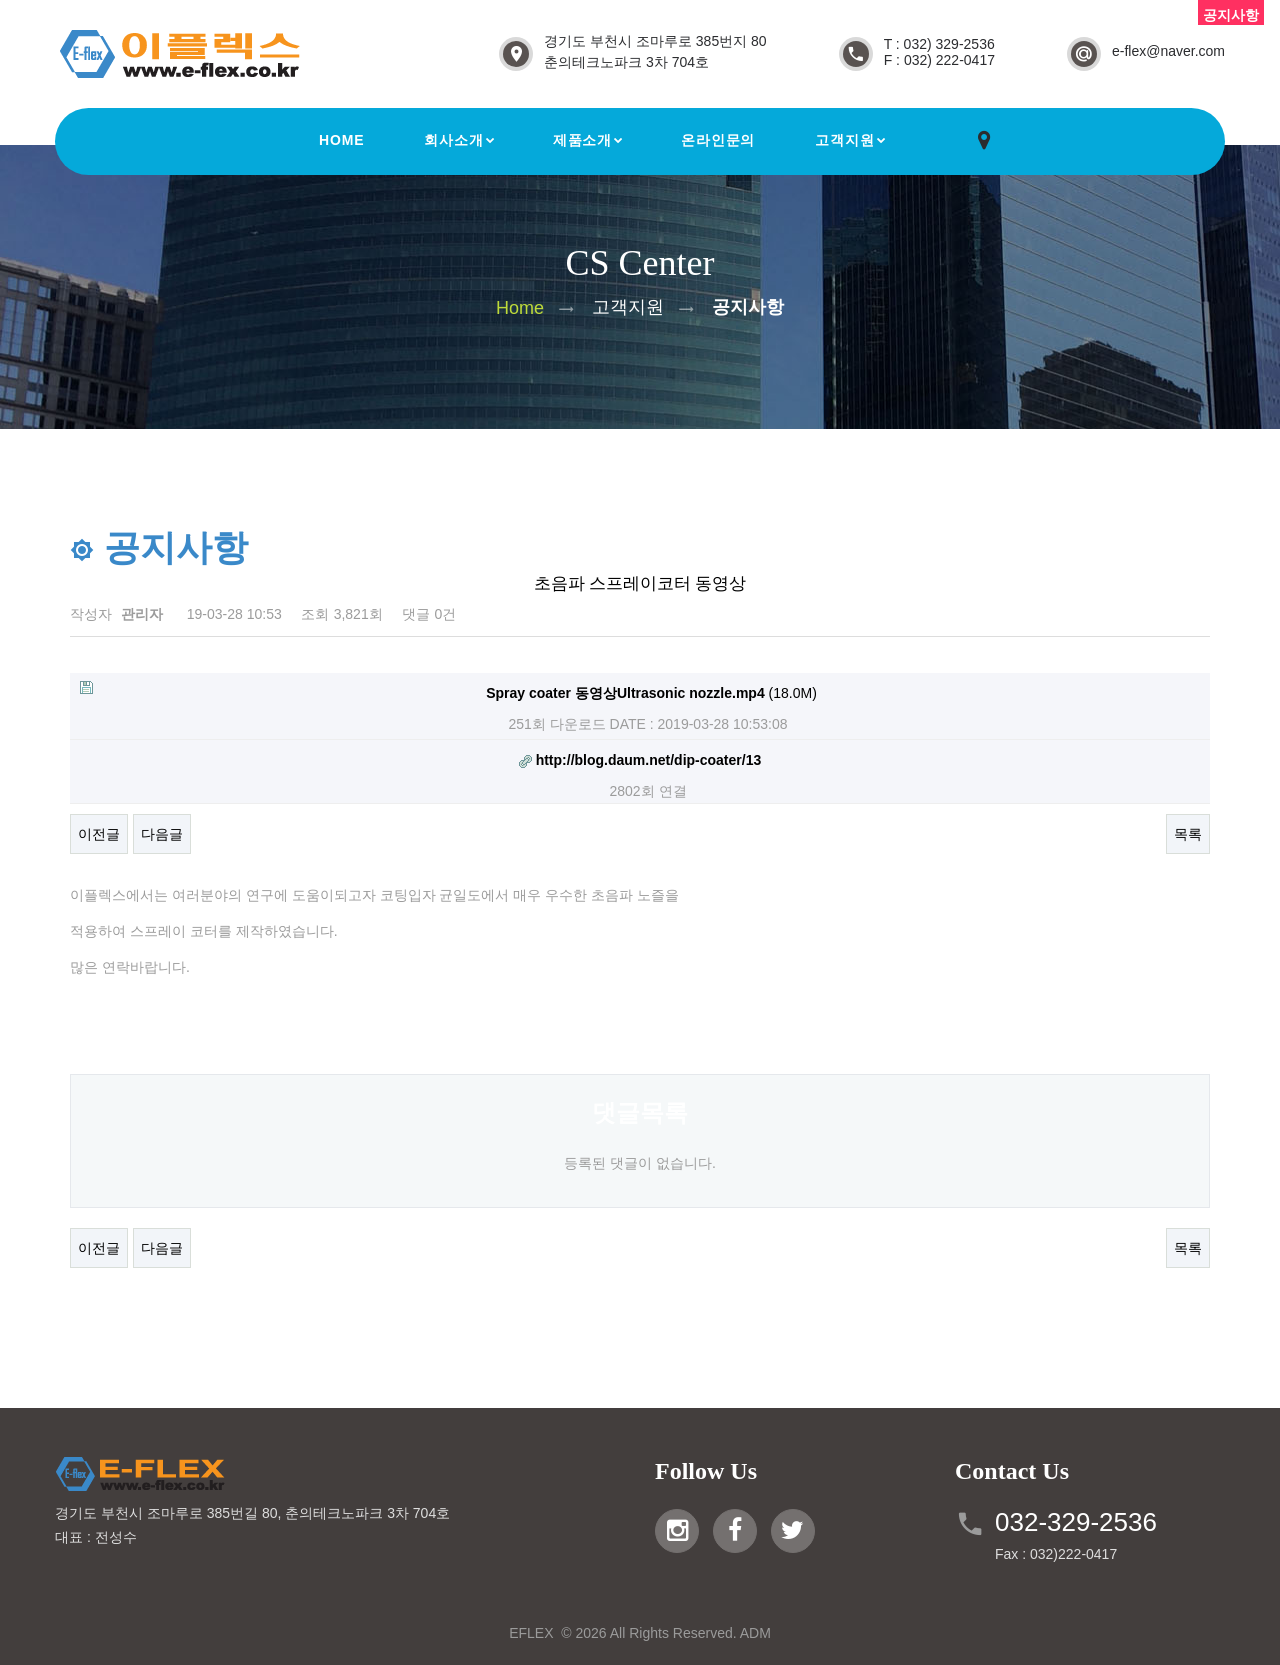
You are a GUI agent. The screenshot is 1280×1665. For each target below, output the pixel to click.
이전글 (99, 834)
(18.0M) (448, 691)
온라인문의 (718, 140)
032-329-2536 (1076, 1522)
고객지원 (844, 140)
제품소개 (582, 140)
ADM (755, 1633)
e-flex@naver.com (1168, 51)
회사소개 (453, 140)
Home (341, 140)
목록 (1188, 834)
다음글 (162, 834)
